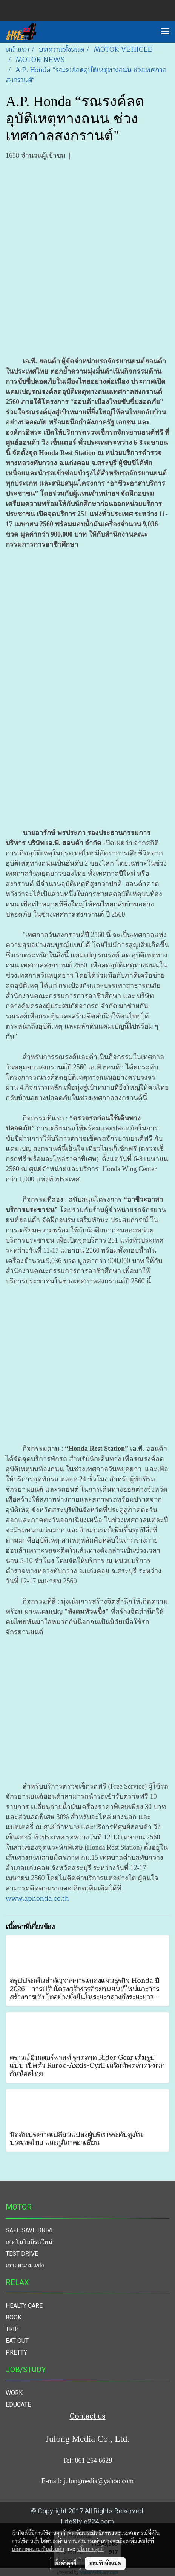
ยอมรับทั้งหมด (105, 2563)
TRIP (12, 2329)
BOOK (13, 2317)
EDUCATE (18, 2404)
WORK (14, 2392)
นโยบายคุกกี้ (90, 2548)
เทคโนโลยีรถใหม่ (29, 2241)
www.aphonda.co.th (37, 1898)
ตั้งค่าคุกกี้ (65, 2563)
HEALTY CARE (24, 2305)
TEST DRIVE (22, 2253)
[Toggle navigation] (165, 31)
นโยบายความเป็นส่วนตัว (38, 2548)
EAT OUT (17, 2340)
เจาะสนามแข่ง (25, 2265)
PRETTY (16, 2352)
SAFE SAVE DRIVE (30, 2230)
